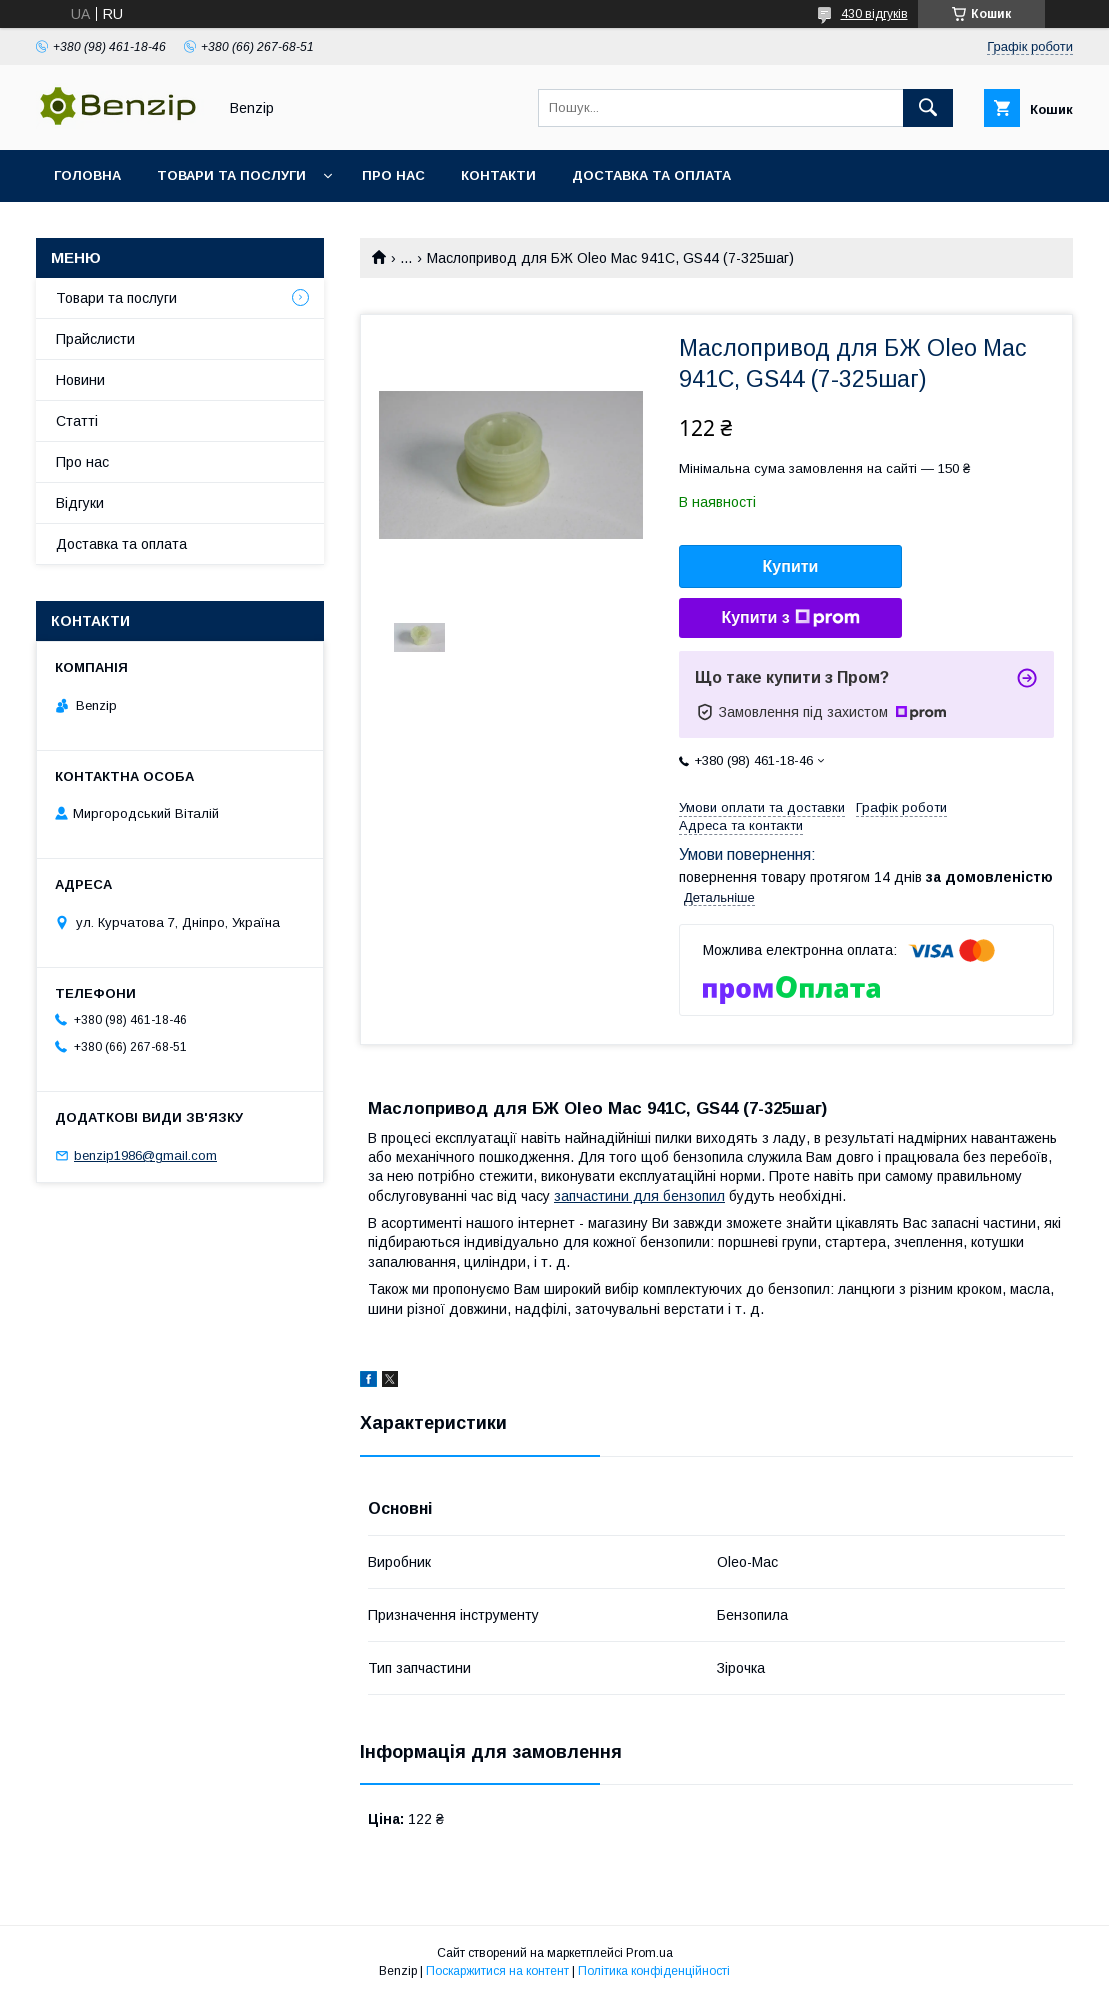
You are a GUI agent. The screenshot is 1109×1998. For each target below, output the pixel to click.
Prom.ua (649, 1953)
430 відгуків (874, 14)
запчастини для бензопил (639, 1196)
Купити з (790, 618)
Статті (77, 421)
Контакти (498, 175)
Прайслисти (95, 339)
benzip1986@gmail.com (145, 1155)
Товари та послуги (231, 175)
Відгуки (80, 503)
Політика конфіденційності (654, 1971)
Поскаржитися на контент (497, 1971)
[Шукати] (928, 108)
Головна (87, 175)
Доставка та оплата (651, 175)
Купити (791, 566)
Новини (80, 380)
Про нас (393, 175)
